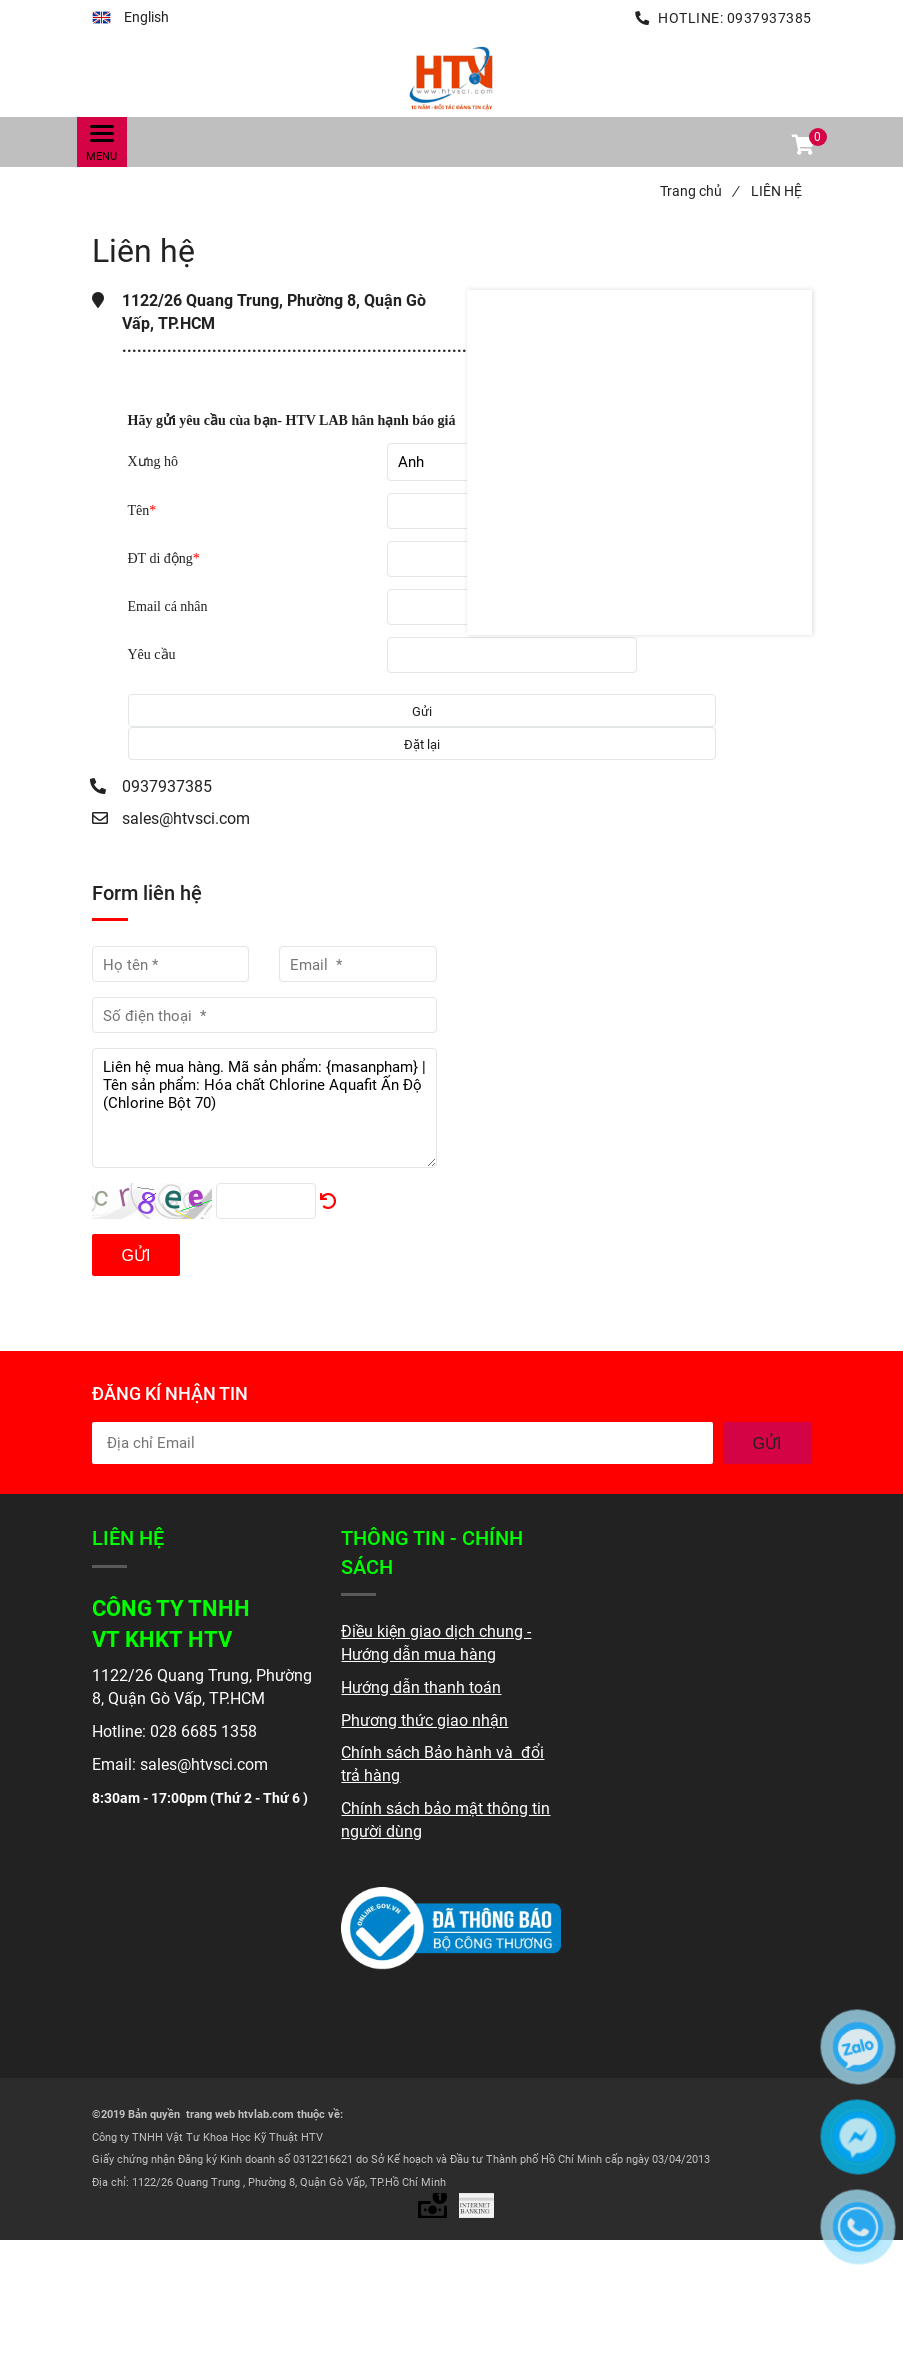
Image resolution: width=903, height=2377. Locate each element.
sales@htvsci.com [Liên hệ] (186, 818)
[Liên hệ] (452, 77)
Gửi (136, 1255)
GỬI (767, 1443)
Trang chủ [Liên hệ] (699, 191)
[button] (130, 18)
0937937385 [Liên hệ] (769, 18)
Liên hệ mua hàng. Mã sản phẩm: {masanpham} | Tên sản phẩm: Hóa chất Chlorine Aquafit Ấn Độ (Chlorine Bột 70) (264, 1108)
